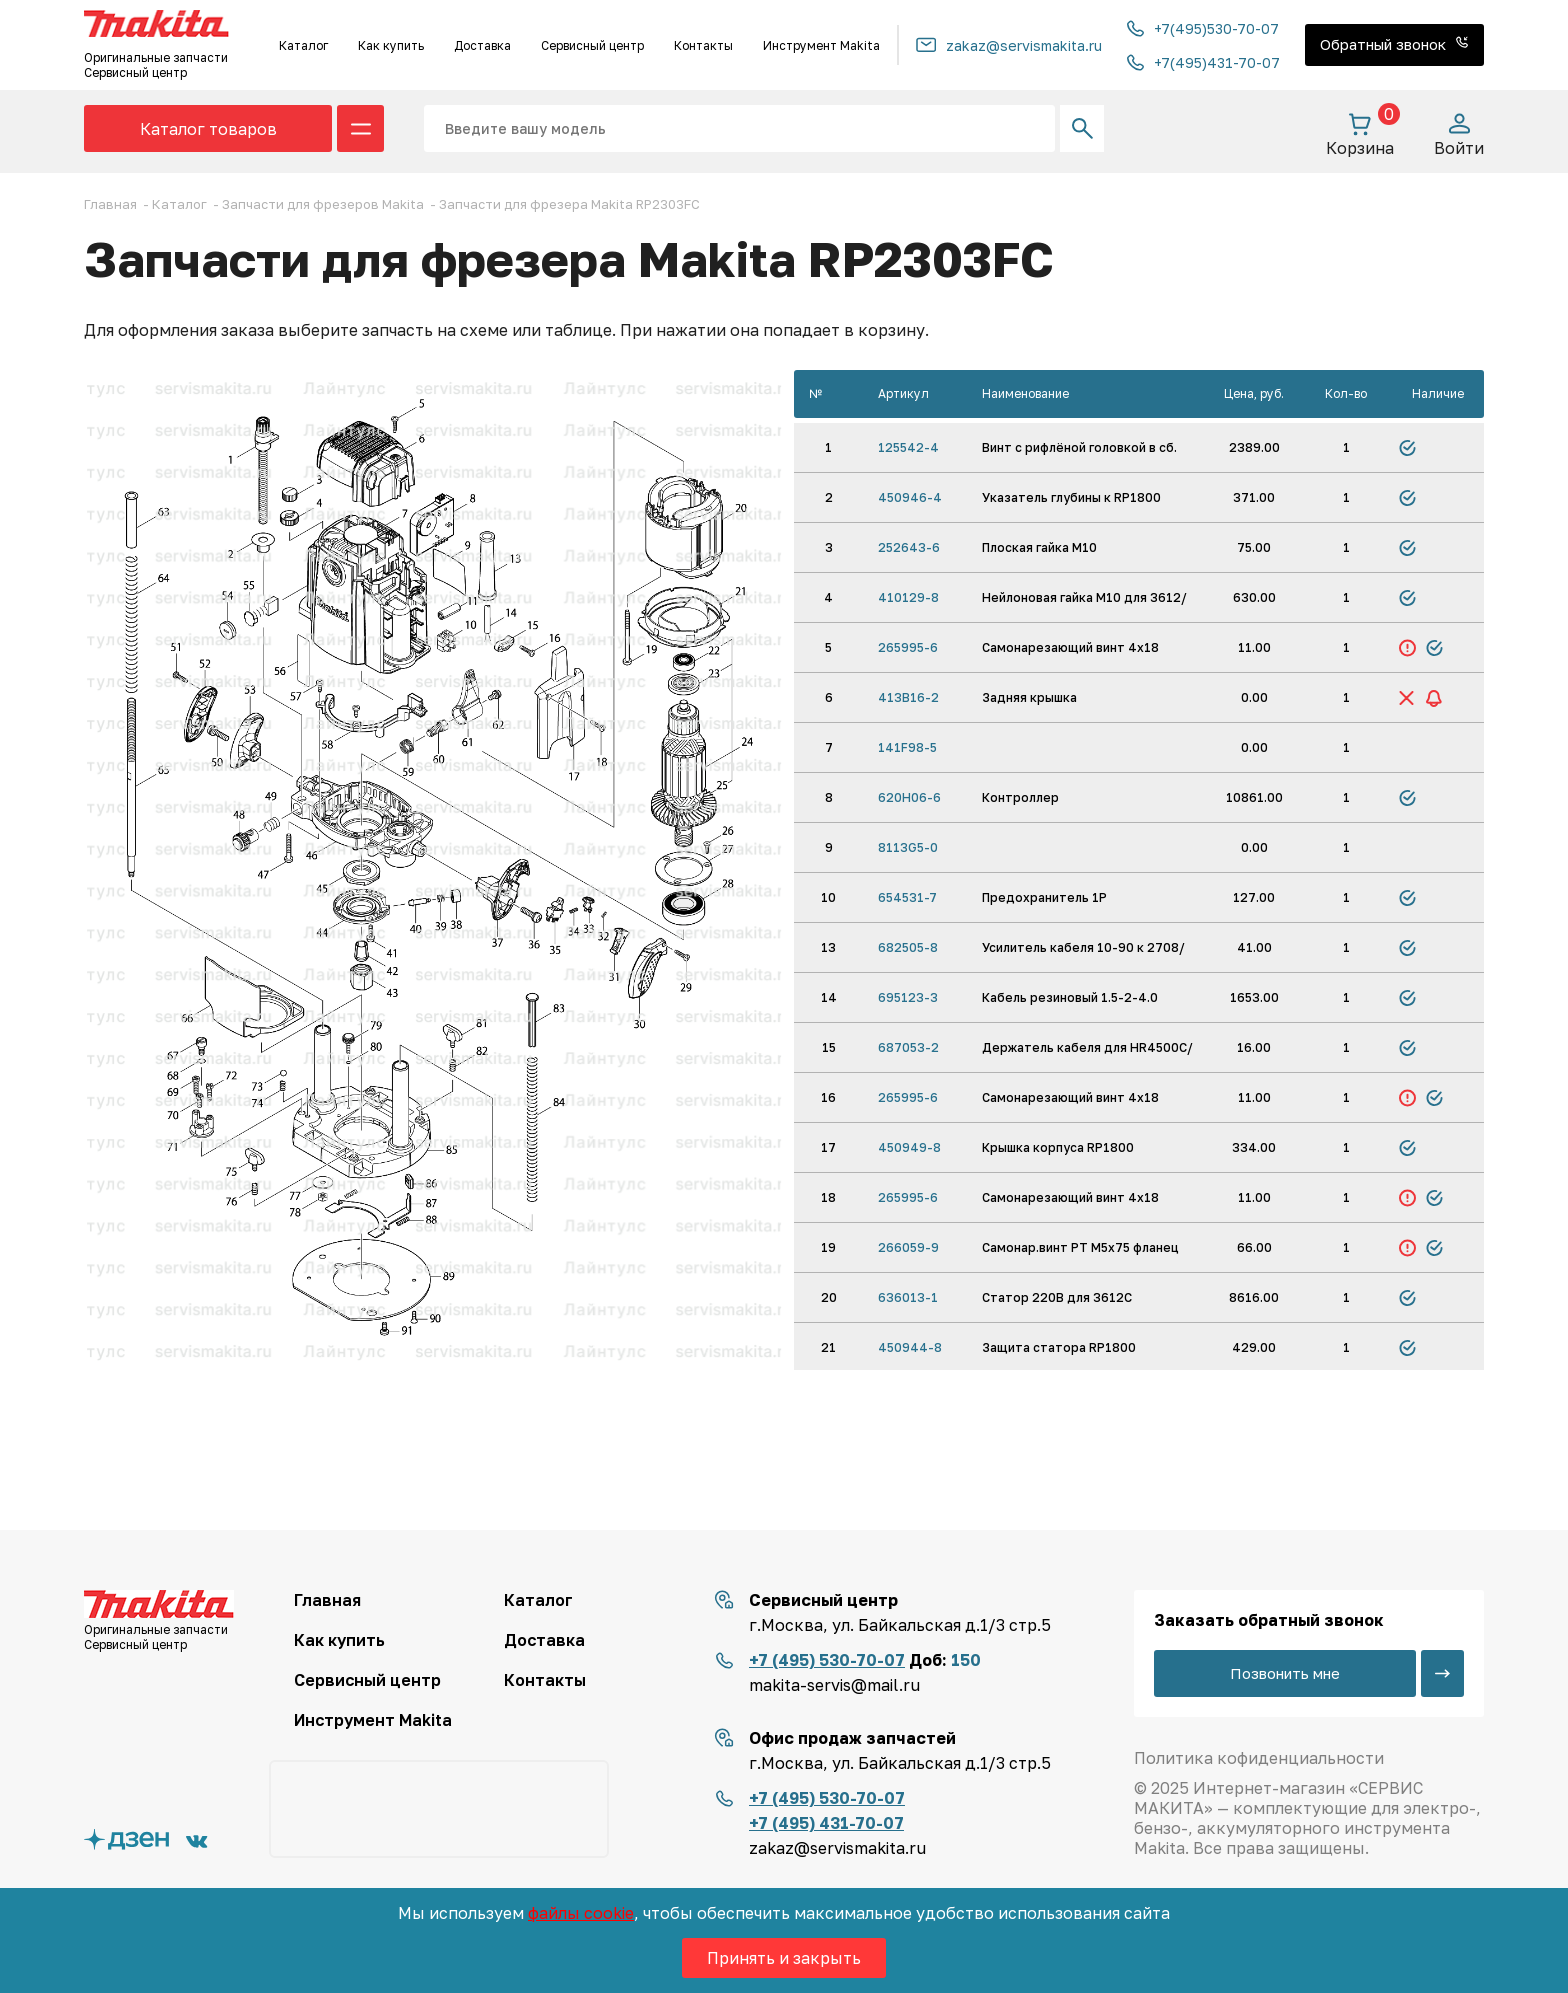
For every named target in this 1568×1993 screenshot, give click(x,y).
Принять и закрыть (784, 1958)
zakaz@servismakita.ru (1009, 45)
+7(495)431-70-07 (1203, 62)
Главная (327, 1600)
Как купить (391, 45)
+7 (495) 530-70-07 (827, 1660)
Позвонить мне (1285, 1673)
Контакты (703, 45)
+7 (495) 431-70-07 (826, 1823)
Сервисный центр (592, 45)
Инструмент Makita (821, 45)
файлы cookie (581, 1913)
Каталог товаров (208, 129)
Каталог (303, 45)
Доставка (482, 45)
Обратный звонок (1394, 44)
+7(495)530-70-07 (1203, 28)
